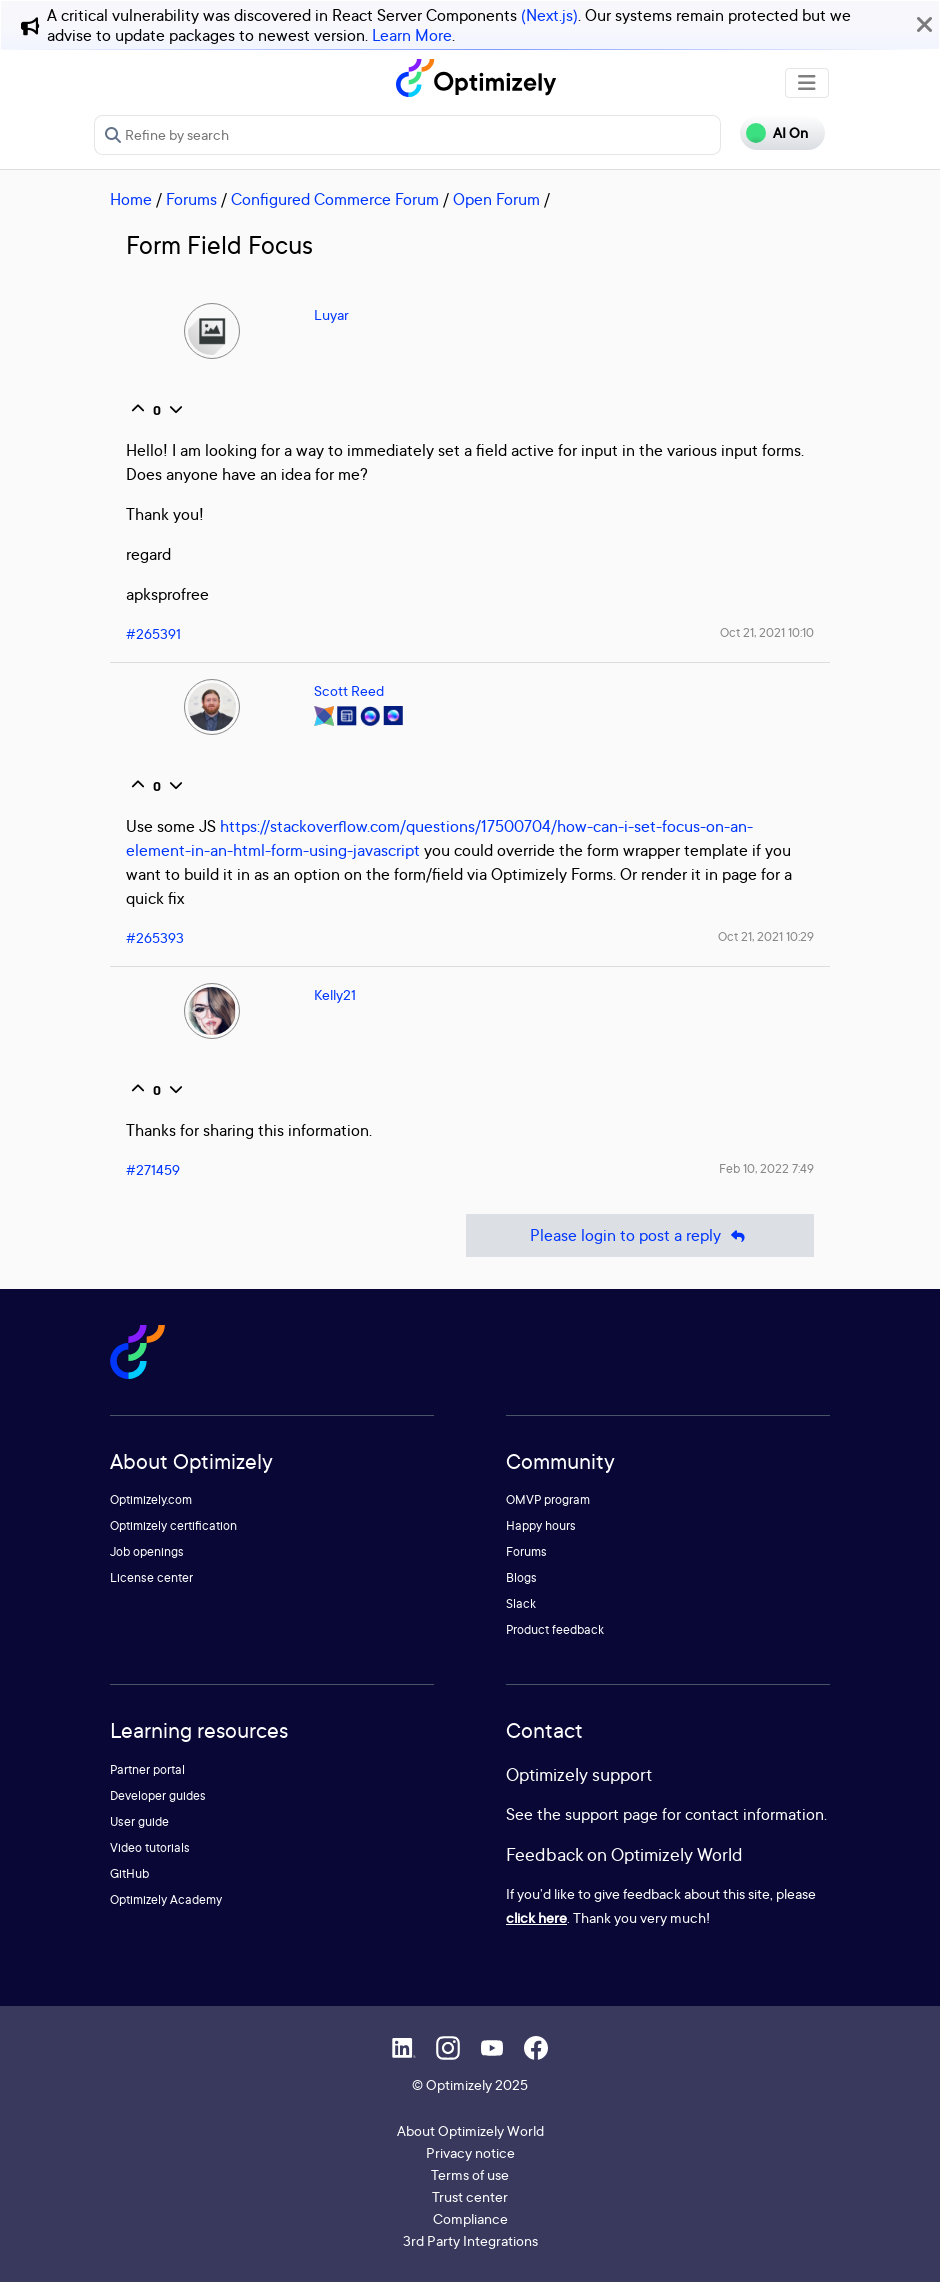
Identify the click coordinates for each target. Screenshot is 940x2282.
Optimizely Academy (166, 1899)
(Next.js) (549, 15)
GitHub (129, 1873)
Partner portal (147, 1769)
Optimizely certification (173, 1525)
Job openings (147, 1551)
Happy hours (541, 1525)
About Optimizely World (470, 2130)
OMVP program (548, 1499)
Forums (191, 199)
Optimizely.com (151, 1499)
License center (151, 1577)
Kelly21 (335, 994)
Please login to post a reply (640, 1235)
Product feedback (555, 1629)
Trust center (470, 2196)
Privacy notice (470, 2152)
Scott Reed (349, 690)
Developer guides (158, 1795)
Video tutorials (150, 1847)
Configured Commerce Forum (335, 199)
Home (131, 199)
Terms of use (470, 2174)
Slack (521, 1603)
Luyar (331, 314)
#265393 (155, 937)
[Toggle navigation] (807, 83)
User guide (139, 1821)
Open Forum (496, 199)
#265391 (153, 633)
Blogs (521, 1577)
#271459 (153, 1169)
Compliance (470, 2218)
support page (611, 1814)
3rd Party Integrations (470, 2240)
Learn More (412, 35)
